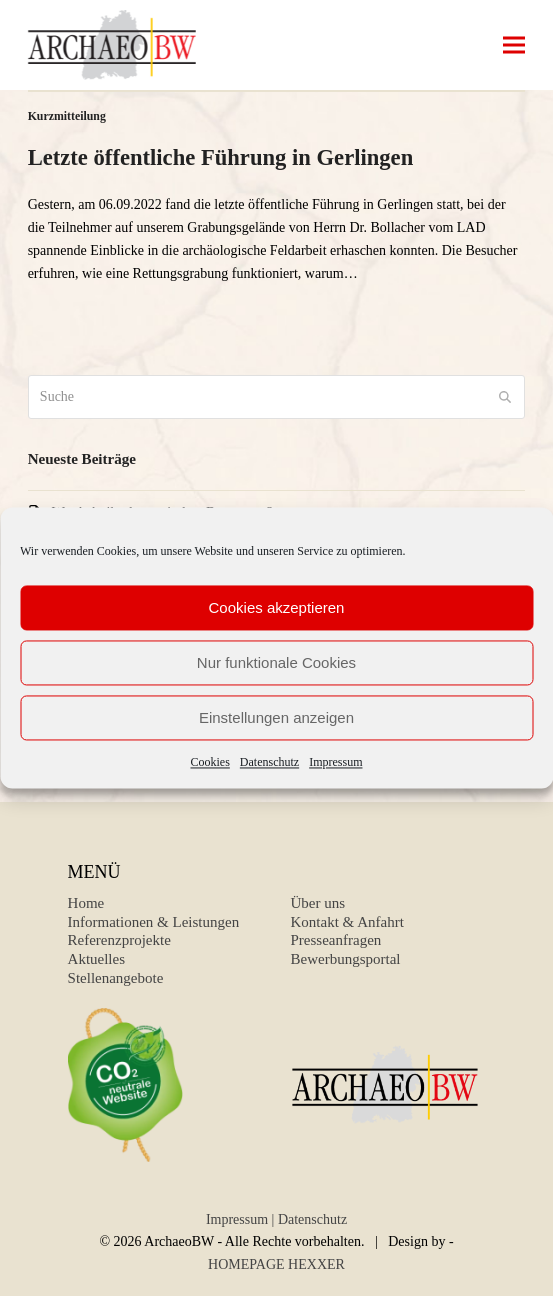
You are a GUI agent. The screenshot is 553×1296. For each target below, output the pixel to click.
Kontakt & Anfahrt (347, 922)
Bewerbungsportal (346, 959)
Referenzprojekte (119, 940)
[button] (514, 45)
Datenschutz (269, 762)
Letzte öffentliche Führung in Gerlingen (221, 157)
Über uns (318, 903)
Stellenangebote (116, 978)
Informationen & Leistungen (154, 922)
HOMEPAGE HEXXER (276, 1264)
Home (86, 903)
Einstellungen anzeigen (276, 717)
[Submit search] (505, 397)
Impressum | (240, 1219)
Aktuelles (97, 959)
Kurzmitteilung (67, 116)
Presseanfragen (336, 940)
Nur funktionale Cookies (276, 662)
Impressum (335, 762)
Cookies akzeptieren (277, 607)
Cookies (210, 762)
